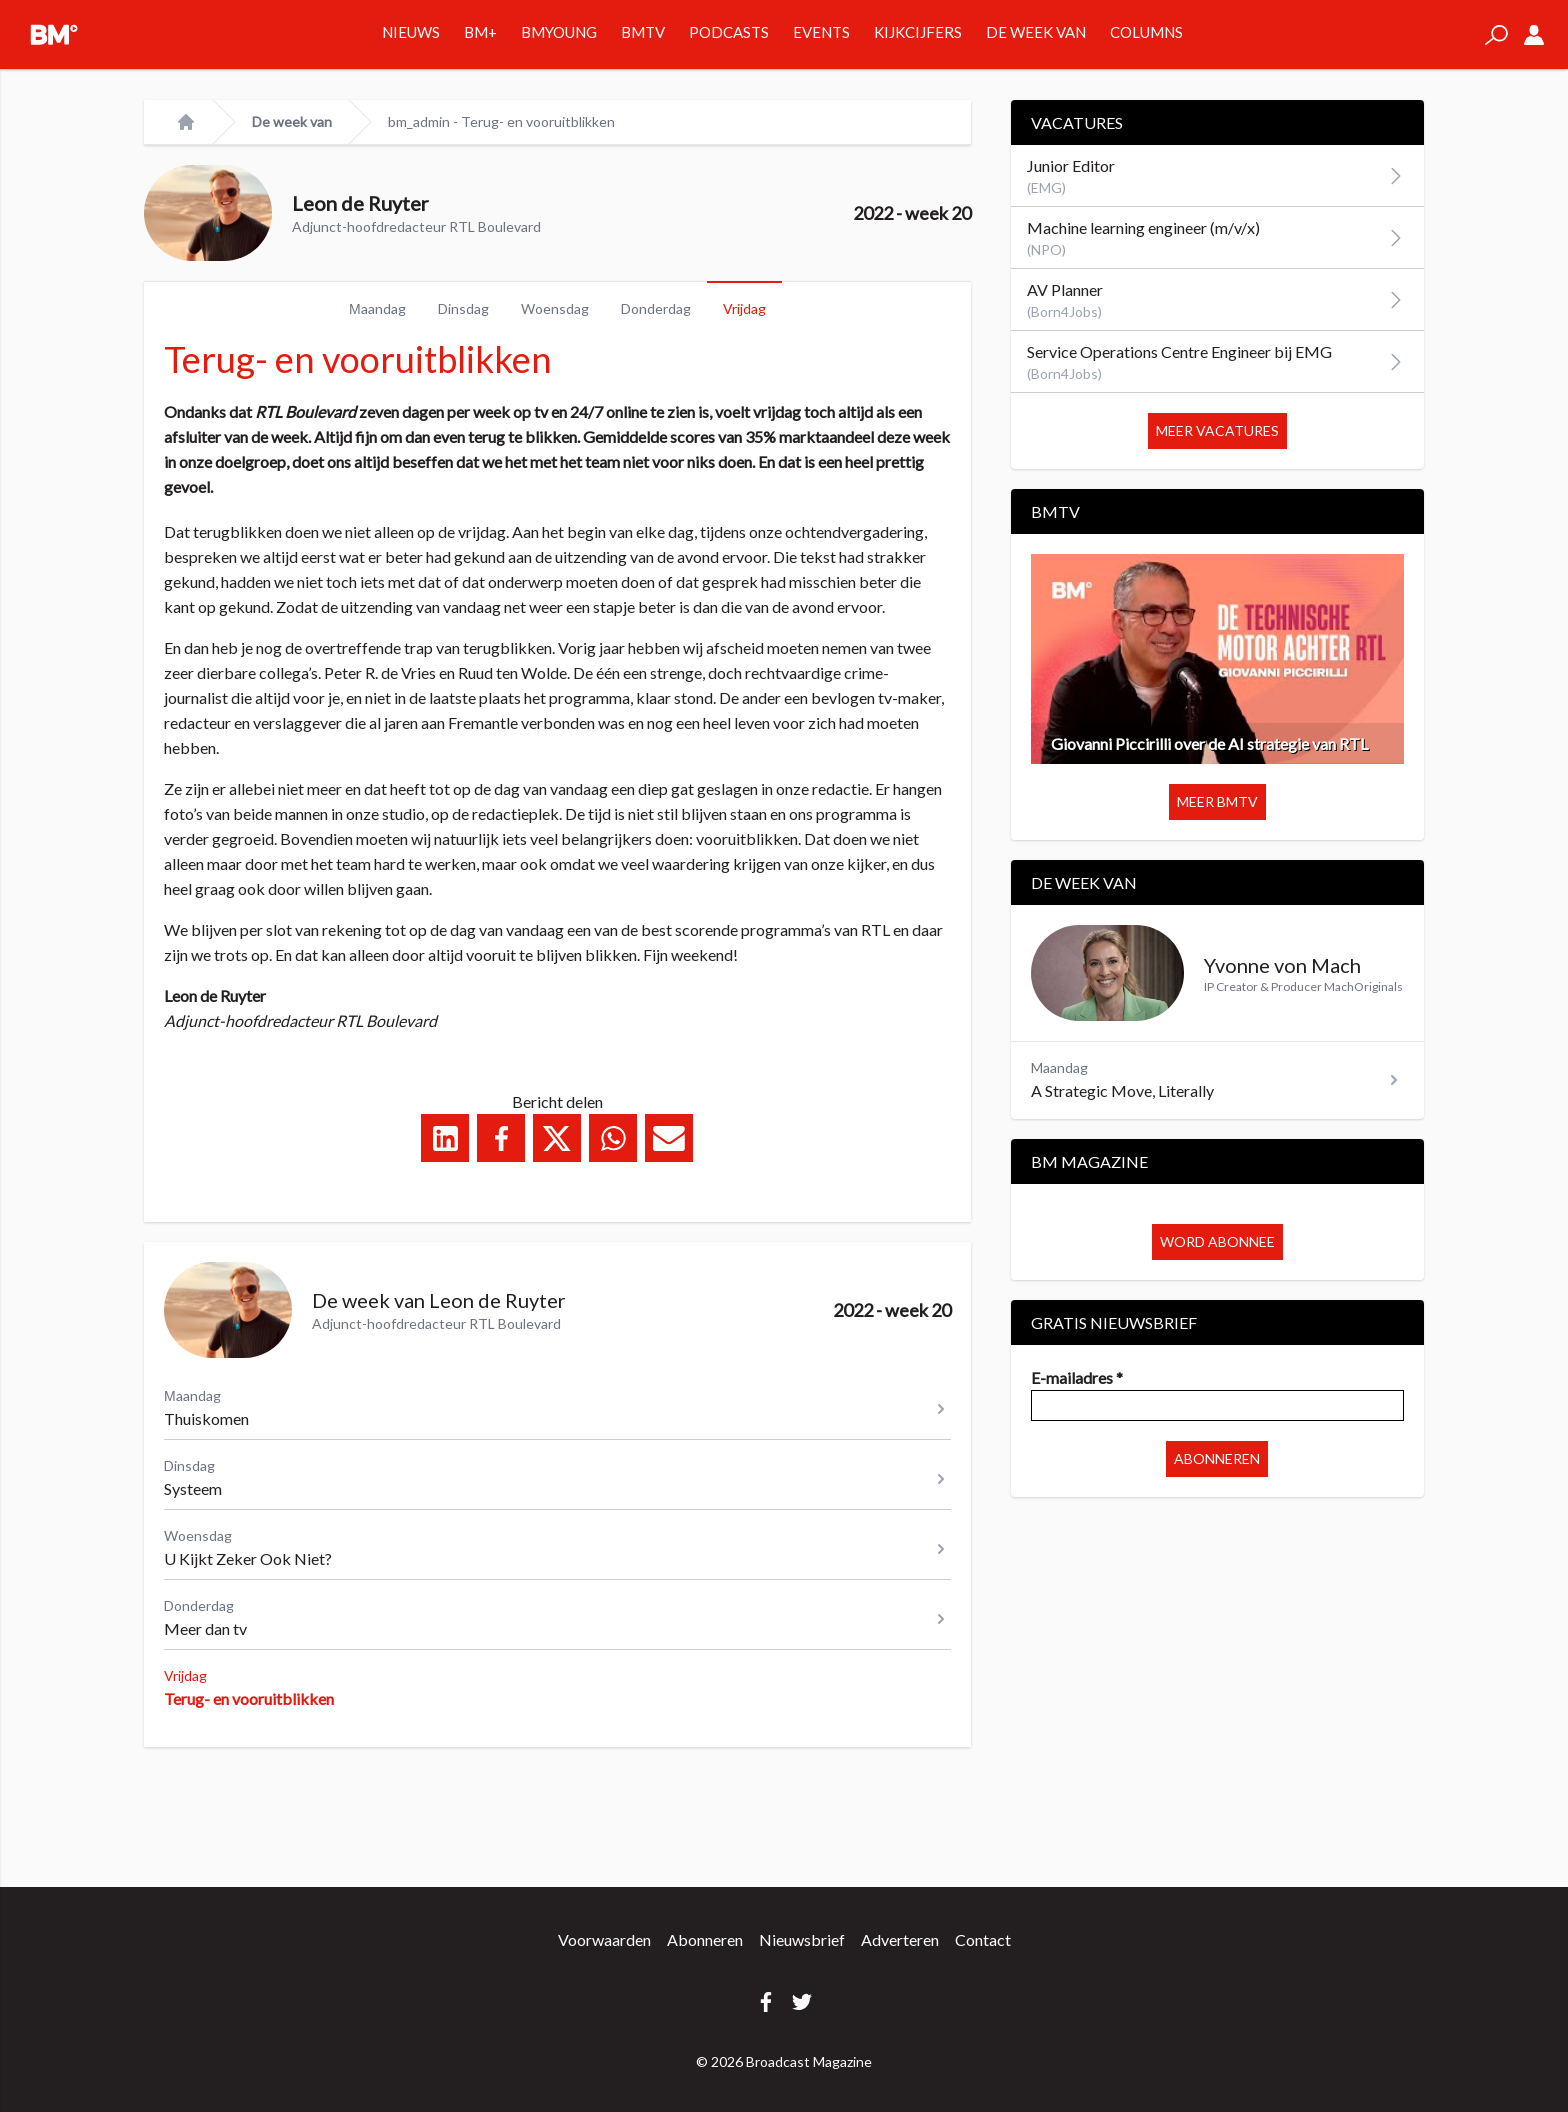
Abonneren (1217, 1458)
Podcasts (729, 32)
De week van (1036, 32)
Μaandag (377, 308)
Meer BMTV (1217, 801)
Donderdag (656, 308)
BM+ (480, 32)
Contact (983, 1939)
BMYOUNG (559, 32)
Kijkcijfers (918, 32)
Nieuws (411, 32)
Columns (1146, 32)
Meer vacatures (1217, 430)
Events (821, 32)
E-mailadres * (1077, 1377)
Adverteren (900, 1939)
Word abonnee (1217, 1241)
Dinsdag (463, 308)
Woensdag (555, 308)
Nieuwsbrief (802, 1939)
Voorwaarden (604, 1939)
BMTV (643, 32)
